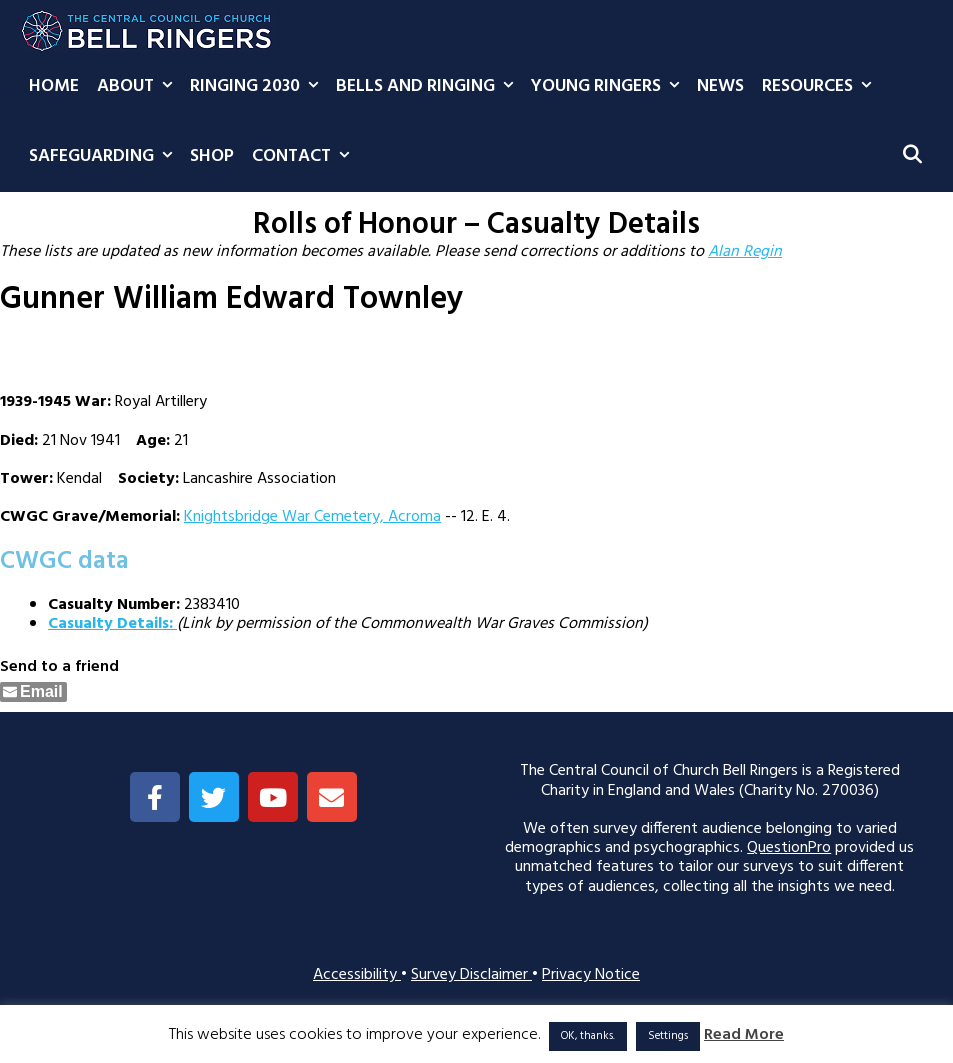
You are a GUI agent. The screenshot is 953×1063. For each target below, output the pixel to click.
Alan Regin (745, 252)
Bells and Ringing (429, 87)
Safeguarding (105, 157)
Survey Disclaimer (471, 975)
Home (54, 86)
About (139, 87)
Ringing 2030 (258, 87)
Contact (305, 157)
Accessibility (357, 975)
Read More (744, 1035)
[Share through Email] (33, 692)
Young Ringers (609, 87)
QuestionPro (789, 848)
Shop (212, 156)
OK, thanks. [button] (588, 1036)
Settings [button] (668, 1036)
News (720, 86)
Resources (821, 87)
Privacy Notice (591, 975)
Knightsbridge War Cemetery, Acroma (312, 517)
